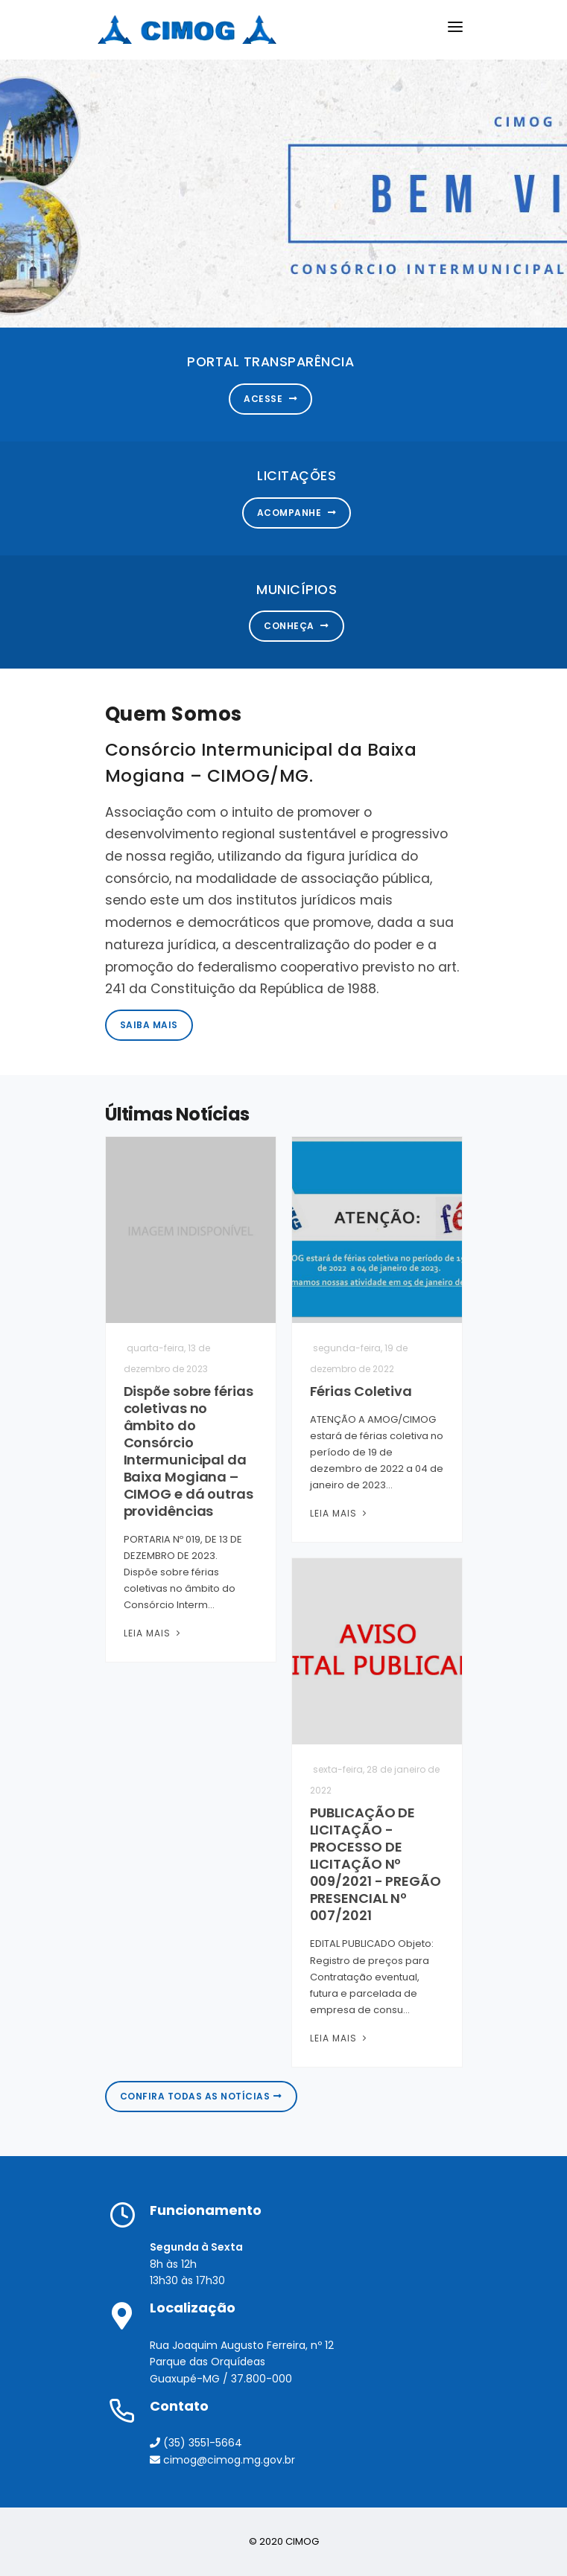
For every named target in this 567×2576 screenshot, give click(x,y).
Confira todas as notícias (201, 2096)
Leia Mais (153, 1633)
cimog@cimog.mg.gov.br (222, 2459)
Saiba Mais (149, 1024)
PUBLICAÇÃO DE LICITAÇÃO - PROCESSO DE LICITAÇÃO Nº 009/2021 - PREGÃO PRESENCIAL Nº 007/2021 (375, 1864)
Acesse (270, 398)
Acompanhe (297, 512)
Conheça (296, 625)
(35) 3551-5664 (196, 2442)
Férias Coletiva (361, 1391)
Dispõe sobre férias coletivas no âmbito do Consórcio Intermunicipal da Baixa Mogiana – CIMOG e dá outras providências (188, 1451)
